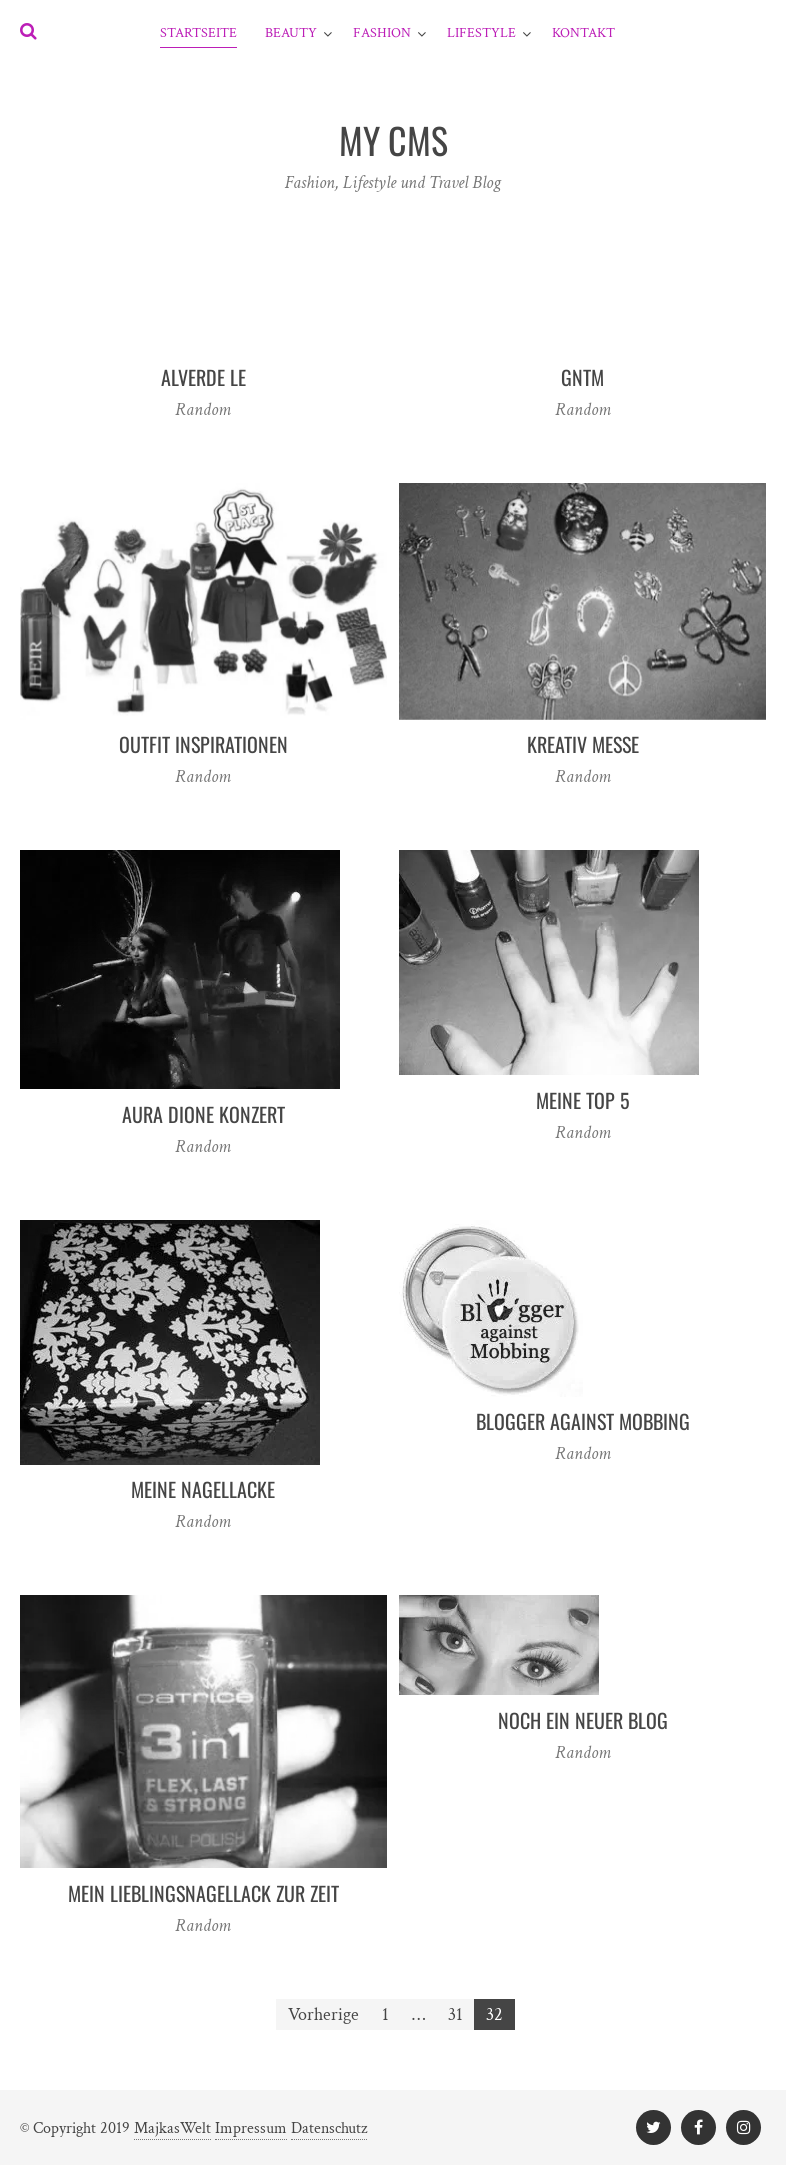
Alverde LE (203, 377)
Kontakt (583, 33)
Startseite (198, 33)
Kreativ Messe (583, 744)
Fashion (382, 33)
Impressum (251, 2128)
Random (203, 409)
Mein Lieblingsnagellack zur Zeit (203, 1893)
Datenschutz (329, 2128)
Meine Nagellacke (203, 1489)
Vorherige (323, 2014)
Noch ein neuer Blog (583, 1720)
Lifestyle (481, 33)
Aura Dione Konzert (203, 1114)
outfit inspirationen (203, 744)
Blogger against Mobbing (583, 1421)
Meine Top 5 (583, 1100)
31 (455, 2014)
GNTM (582, 377)
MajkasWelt (172, 2128)
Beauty (291, 33)
